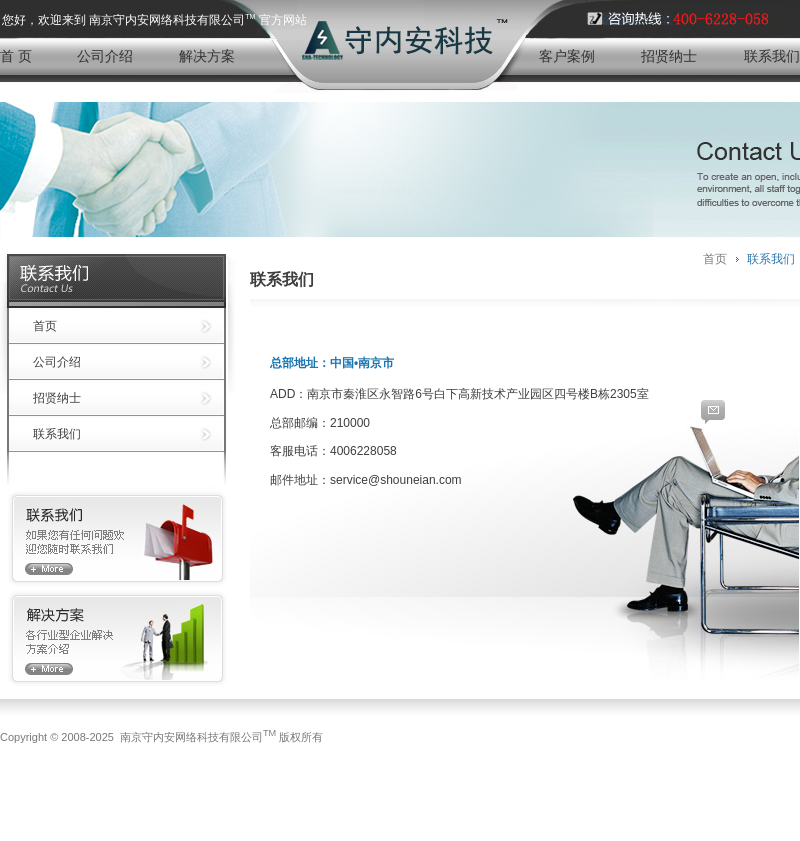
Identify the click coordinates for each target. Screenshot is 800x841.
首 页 (16, 56)
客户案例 (567, 56)
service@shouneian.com (396, 480)
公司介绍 (105, 56)
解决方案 (207, 56)
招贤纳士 (669, 56)
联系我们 (772, 56)
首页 (45, 326)
